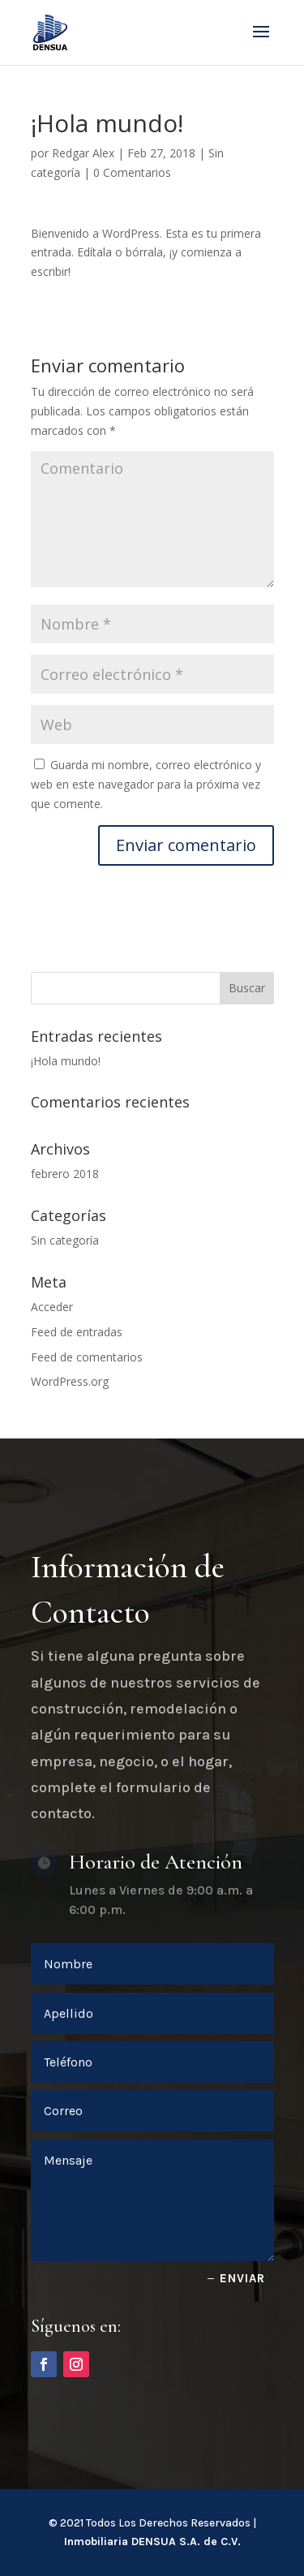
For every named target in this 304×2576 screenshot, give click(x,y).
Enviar (242, 2278)
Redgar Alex (83, 153)
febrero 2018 (65, 1173)
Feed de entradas (76, 1332)
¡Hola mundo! (66, 1061)
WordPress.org (70, 1381)
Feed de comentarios (87, 1357)
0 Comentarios (132, 172)
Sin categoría (65, 1240)
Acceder (52, 1306)
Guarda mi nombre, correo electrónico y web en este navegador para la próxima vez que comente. (146, 784)
